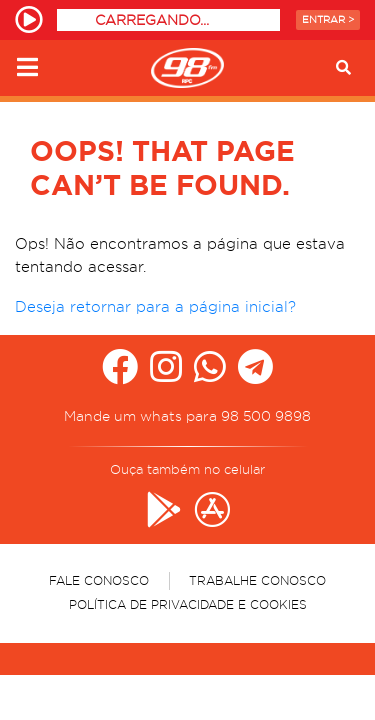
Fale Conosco (99, 580)
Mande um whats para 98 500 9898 (187, 416)
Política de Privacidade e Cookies (188, 604)
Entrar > (328, 19)
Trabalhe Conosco (257, 580)
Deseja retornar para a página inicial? (155, 307)
